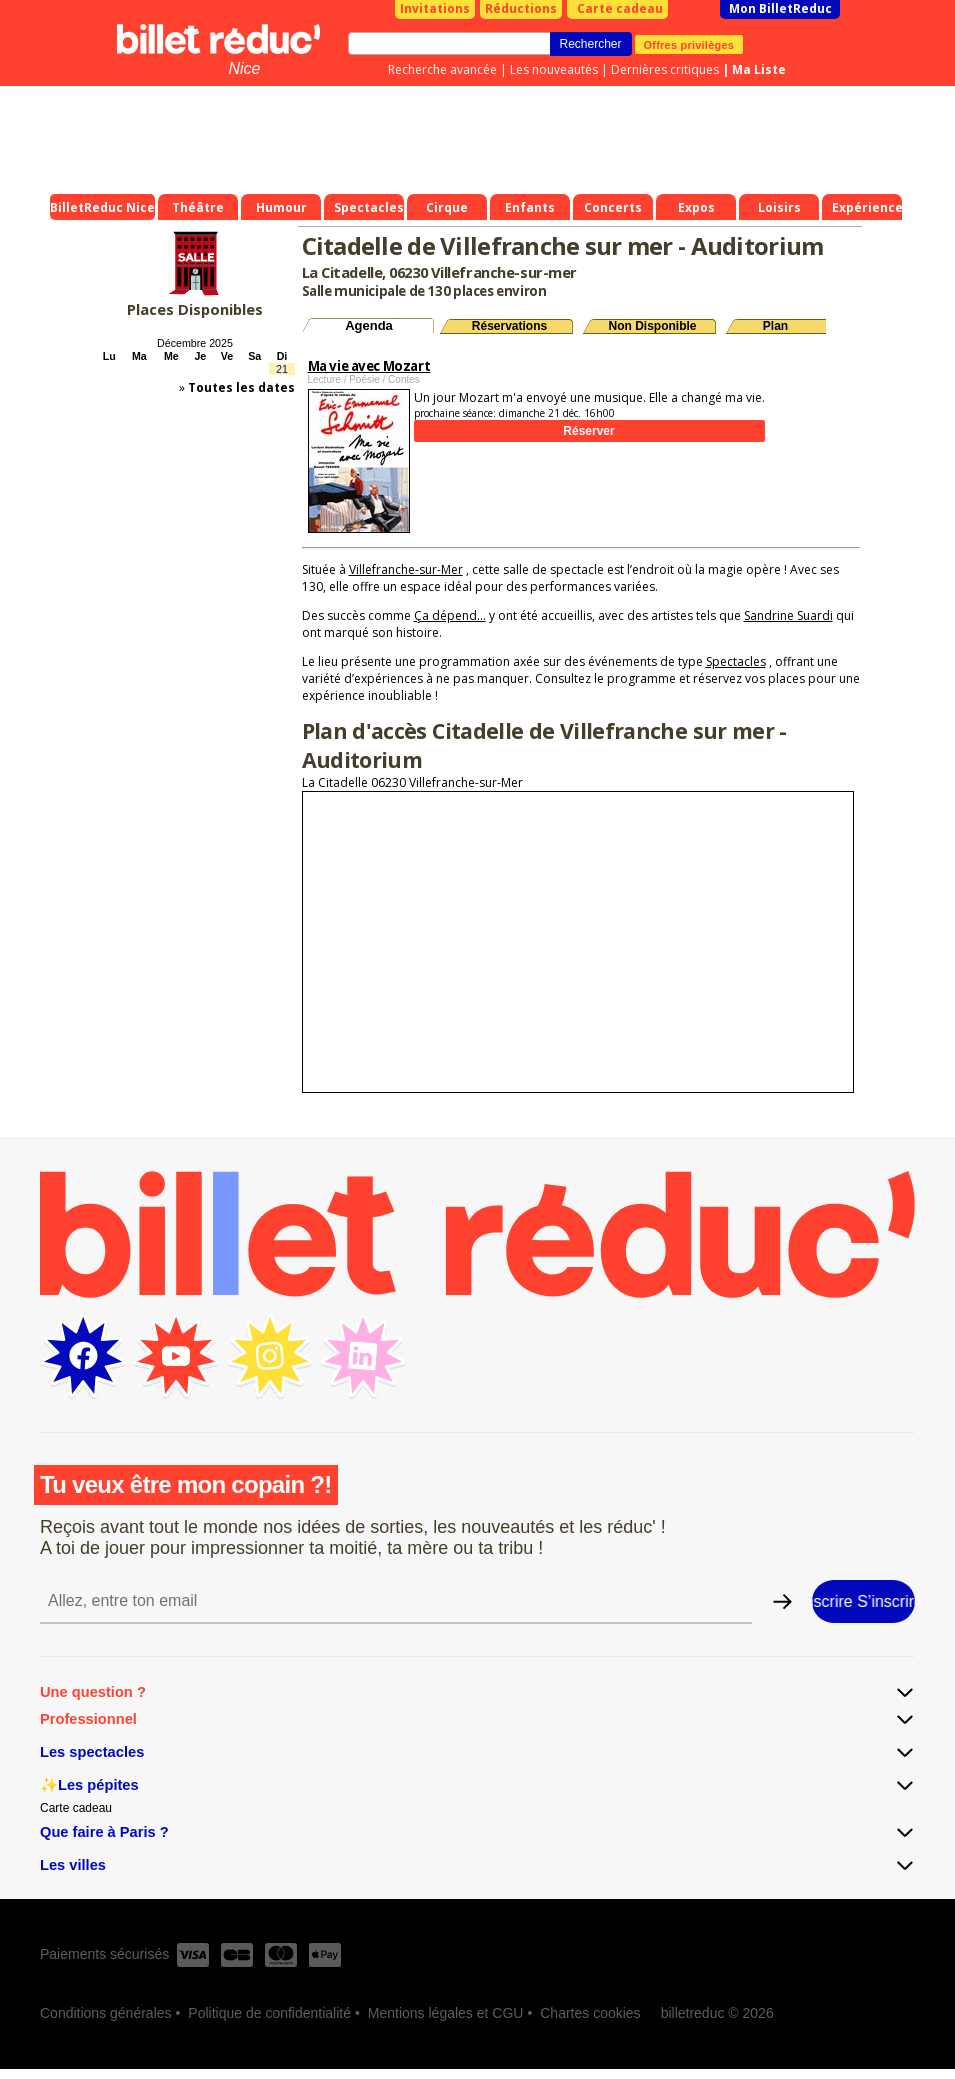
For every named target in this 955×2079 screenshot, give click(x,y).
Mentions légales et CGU (446, 2013)
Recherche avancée (442, 69)
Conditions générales (106, 2013)
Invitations (435, 8)
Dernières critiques (665, 69)
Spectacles (736, 661)
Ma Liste (759, 69)
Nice (244, 68)
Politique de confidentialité (269, 2013)
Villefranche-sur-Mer (406, 569)
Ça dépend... (450, 615)
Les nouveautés (554, 69)
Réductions (521, 8)
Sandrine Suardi (788, 615)
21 (282, 369)
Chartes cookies (590, 2013)
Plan (775, 326)
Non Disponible (653, 326)
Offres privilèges (689, 44)
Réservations (509, 326)
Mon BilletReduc (780, 8)
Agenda (369, 325)
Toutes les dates (241, 387)
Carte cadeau (620, 8)
